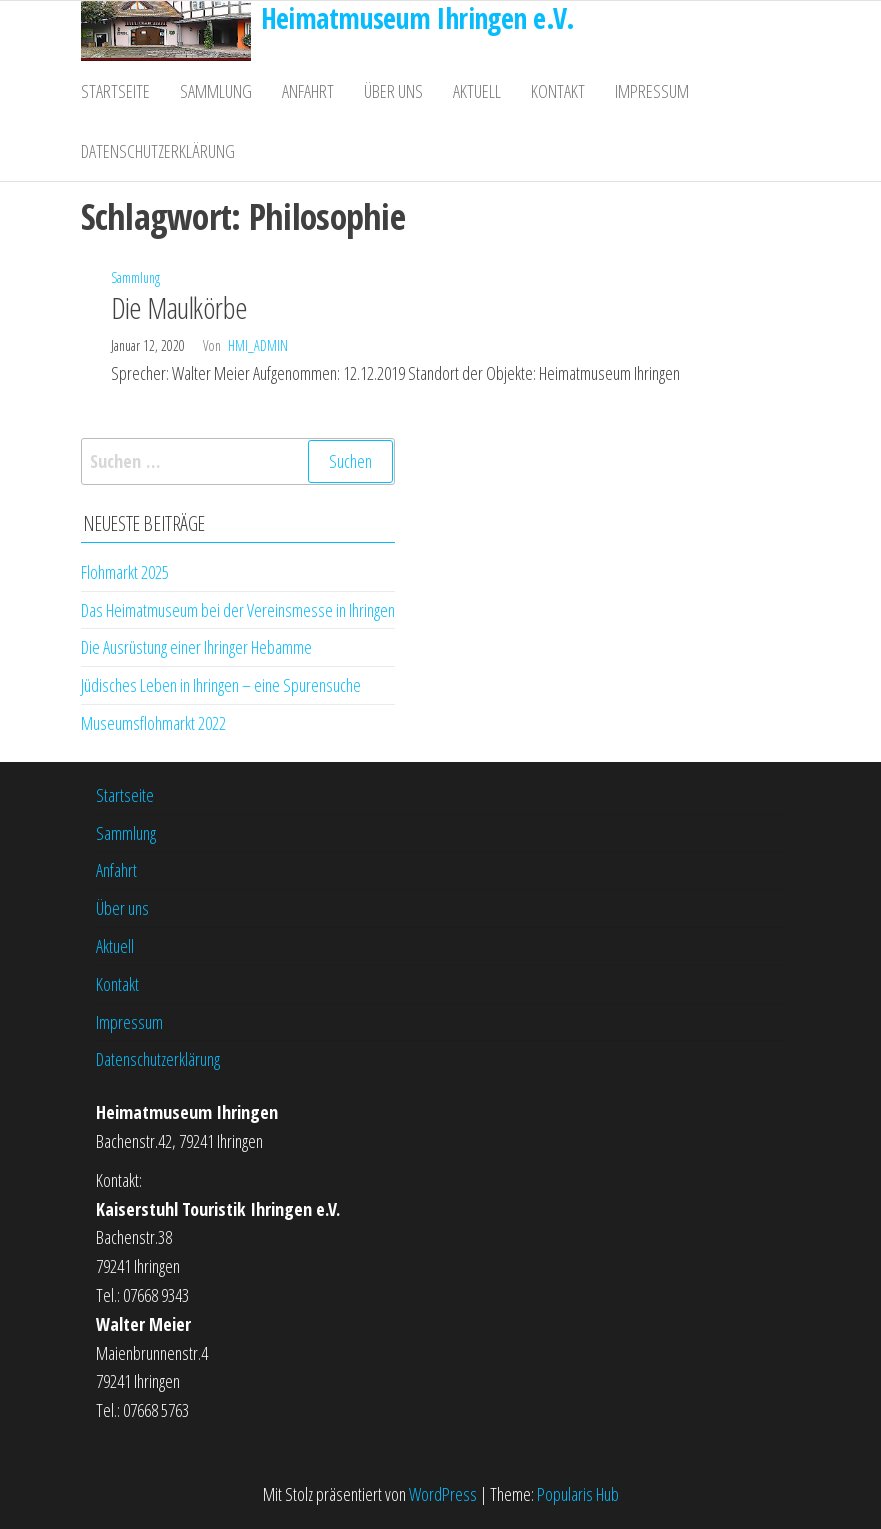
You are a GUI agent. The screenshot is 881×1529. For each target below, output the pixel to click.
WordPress (443, 1494)
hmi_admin (258, 345)
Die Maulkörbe (179, 307)
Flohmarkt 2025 (125, 572)
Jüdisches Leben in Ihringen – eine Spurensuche (221, 685)
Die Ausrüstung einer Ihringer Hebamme (196, 647)
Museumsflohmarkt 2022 (153, 723)
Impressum (652, 91)
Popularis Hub (578, 1494)
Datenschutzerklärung (158, 151)
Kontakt (558, 91)
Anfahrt (308, 91)
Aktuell (477, 91)
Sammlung (216, 91)
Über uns (393, 91)
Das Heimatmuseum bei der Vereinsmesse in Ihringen (238, 610)
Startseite (115, 91)
